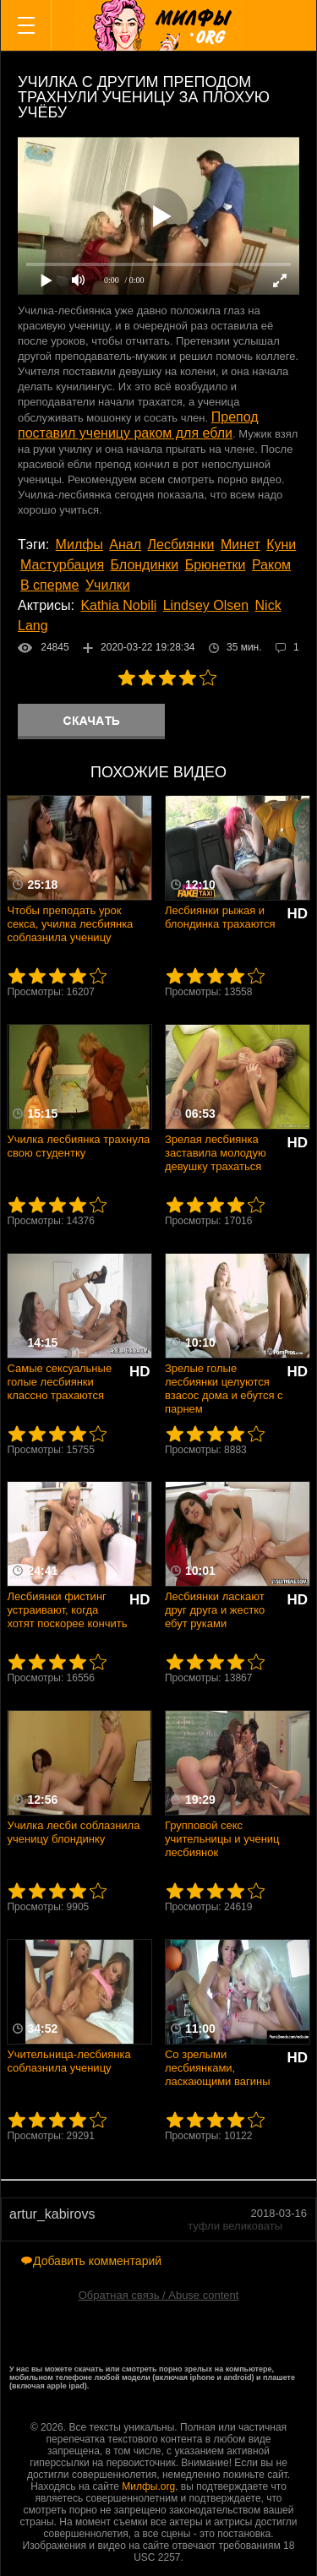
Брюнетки (215, 565)
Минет (240, 544)
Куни (281, 544)
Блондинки (145, 565)
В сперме (49, 585)
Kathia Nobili (118, 605)
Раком (271, 565)
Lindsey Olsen (206, 605)
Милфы (79, 544)
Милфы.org (148, 2486)
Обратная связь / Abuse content (159, 2295)
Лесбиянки (181, 544)
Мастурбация (62, 565)
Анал (125, 544)
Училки (107, 585)
